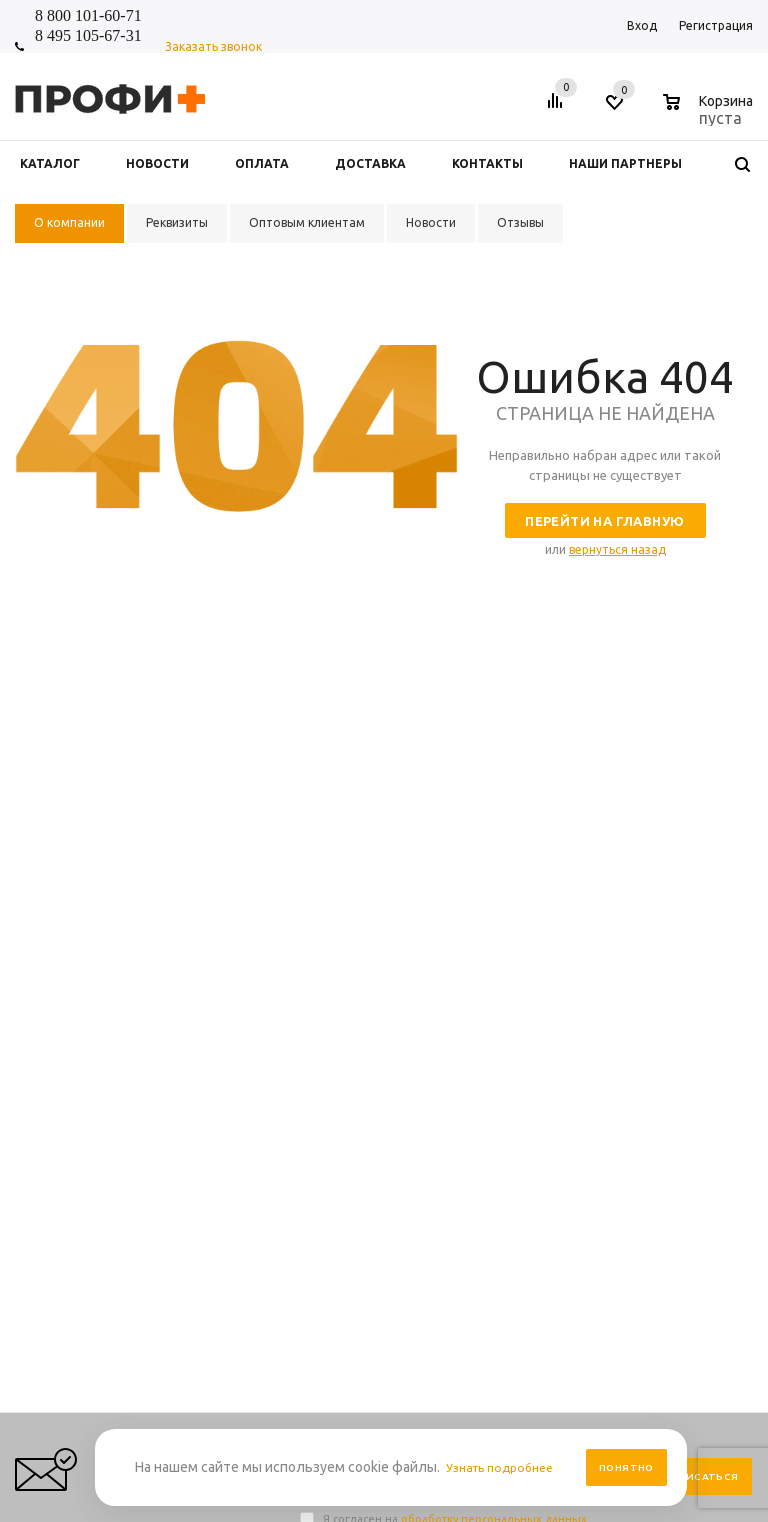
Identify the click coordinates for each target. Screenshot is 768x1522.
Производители (495, 1029)
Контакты (328, 969)
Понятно (626, 1467)
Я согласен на (455, 717)
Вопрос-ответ (640, 969)
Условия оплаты (497, 989)
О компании (334, 989)
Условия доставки (502, 1009)
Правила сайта (492, 949)
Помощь (627, 915)
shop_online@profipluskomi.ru (590, 816)
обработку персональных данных (494, 717)
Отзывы (322, 1009)
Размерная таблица (657, 989)
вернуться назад (617, 549)
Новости (324, 949)
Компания (332, 915)
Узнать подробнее (506, 1467)
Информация (494, 915)
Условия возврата (501, 1049)
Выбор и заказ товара (664, 949)
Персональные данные (516, 969)
